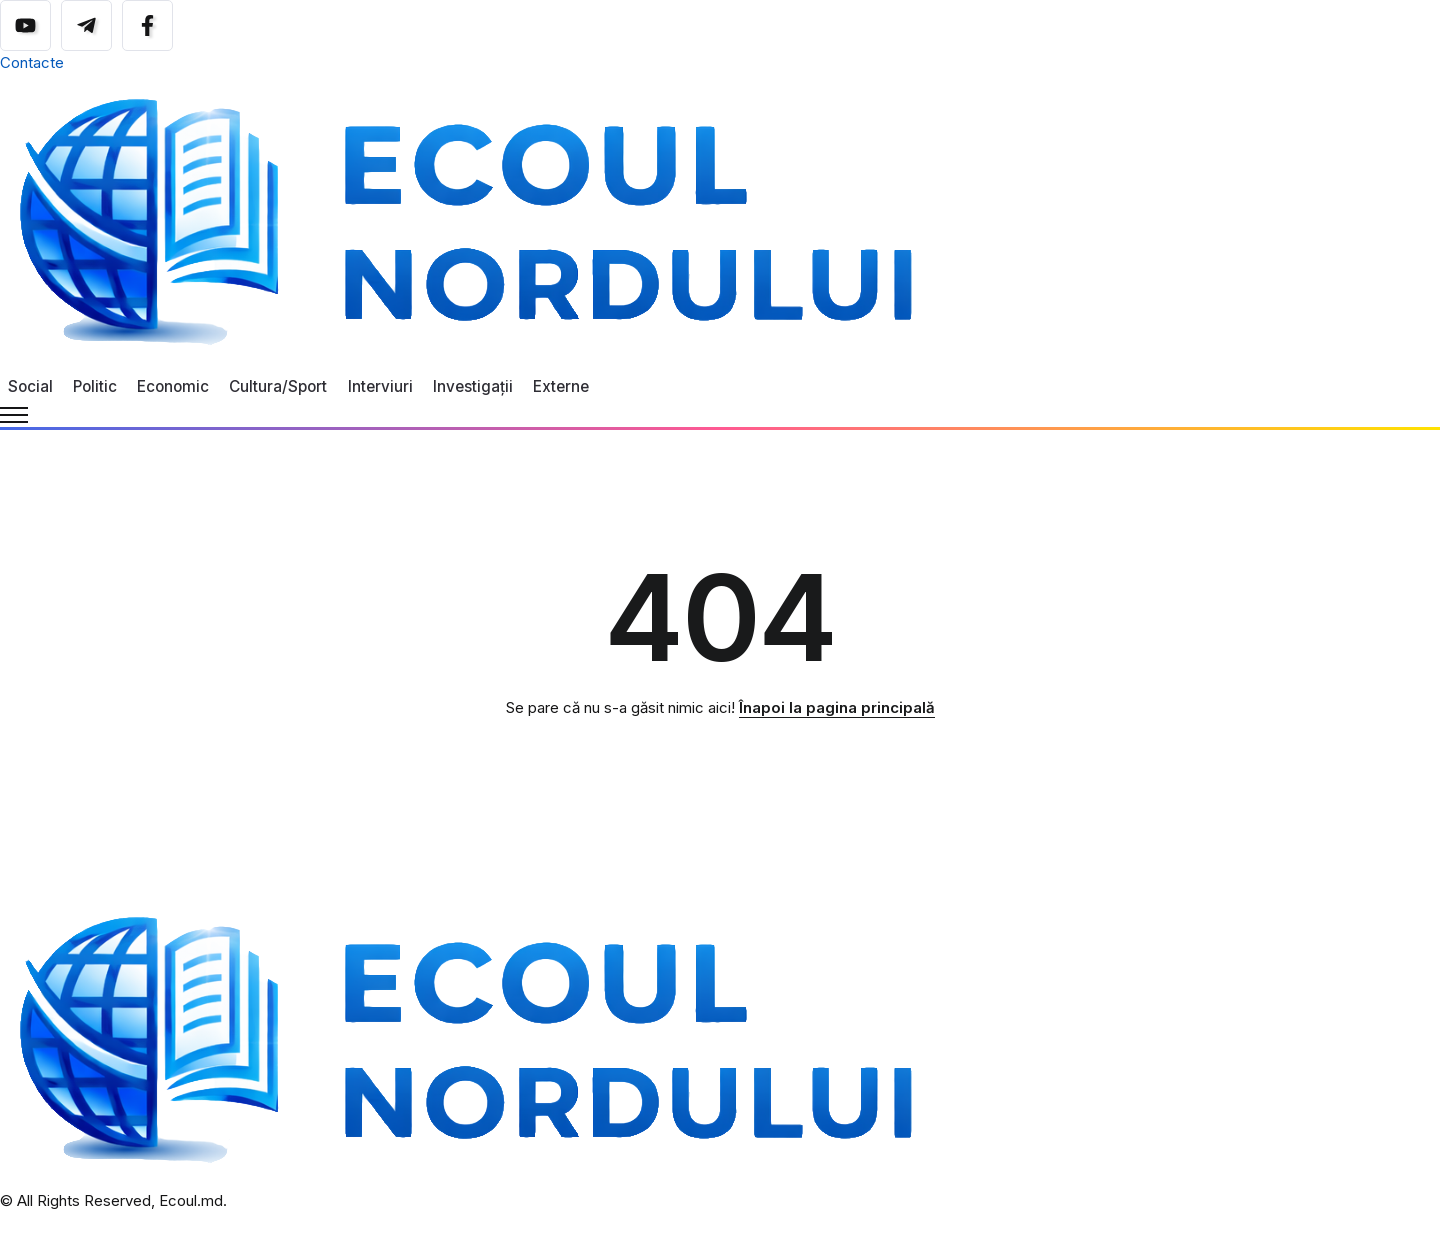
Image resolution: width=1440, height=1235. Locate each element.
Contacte (32, 62)
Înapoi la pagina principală (837, 707)
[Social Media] (25, 25)
